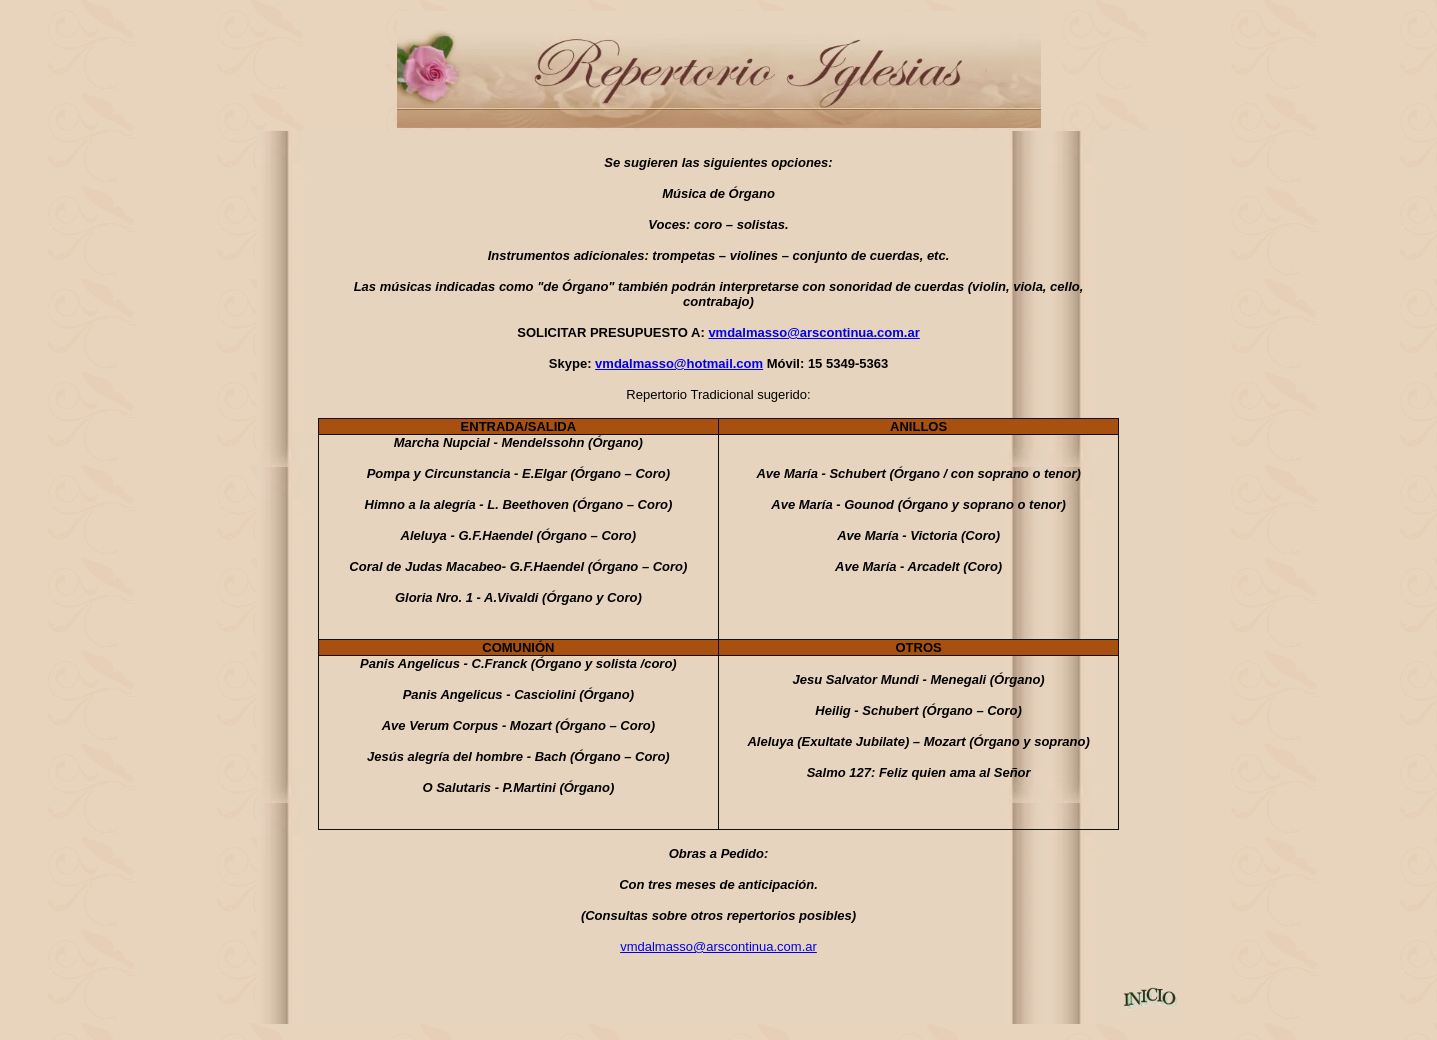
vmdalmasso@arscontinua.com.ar (813, 332)
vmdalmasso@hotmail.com (679, 363)
